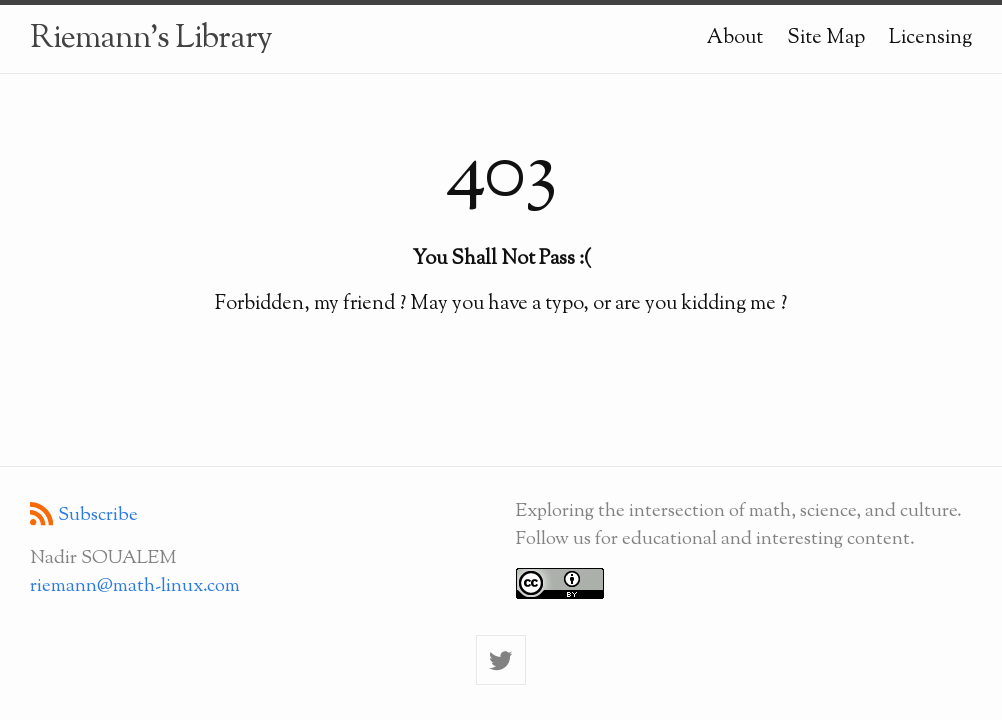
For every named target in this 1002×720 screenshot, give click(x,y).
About (735, 38)
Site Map (826, 38)
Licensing (930, 38)
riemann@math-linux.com (135, 586)
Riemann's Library (151, 38)
